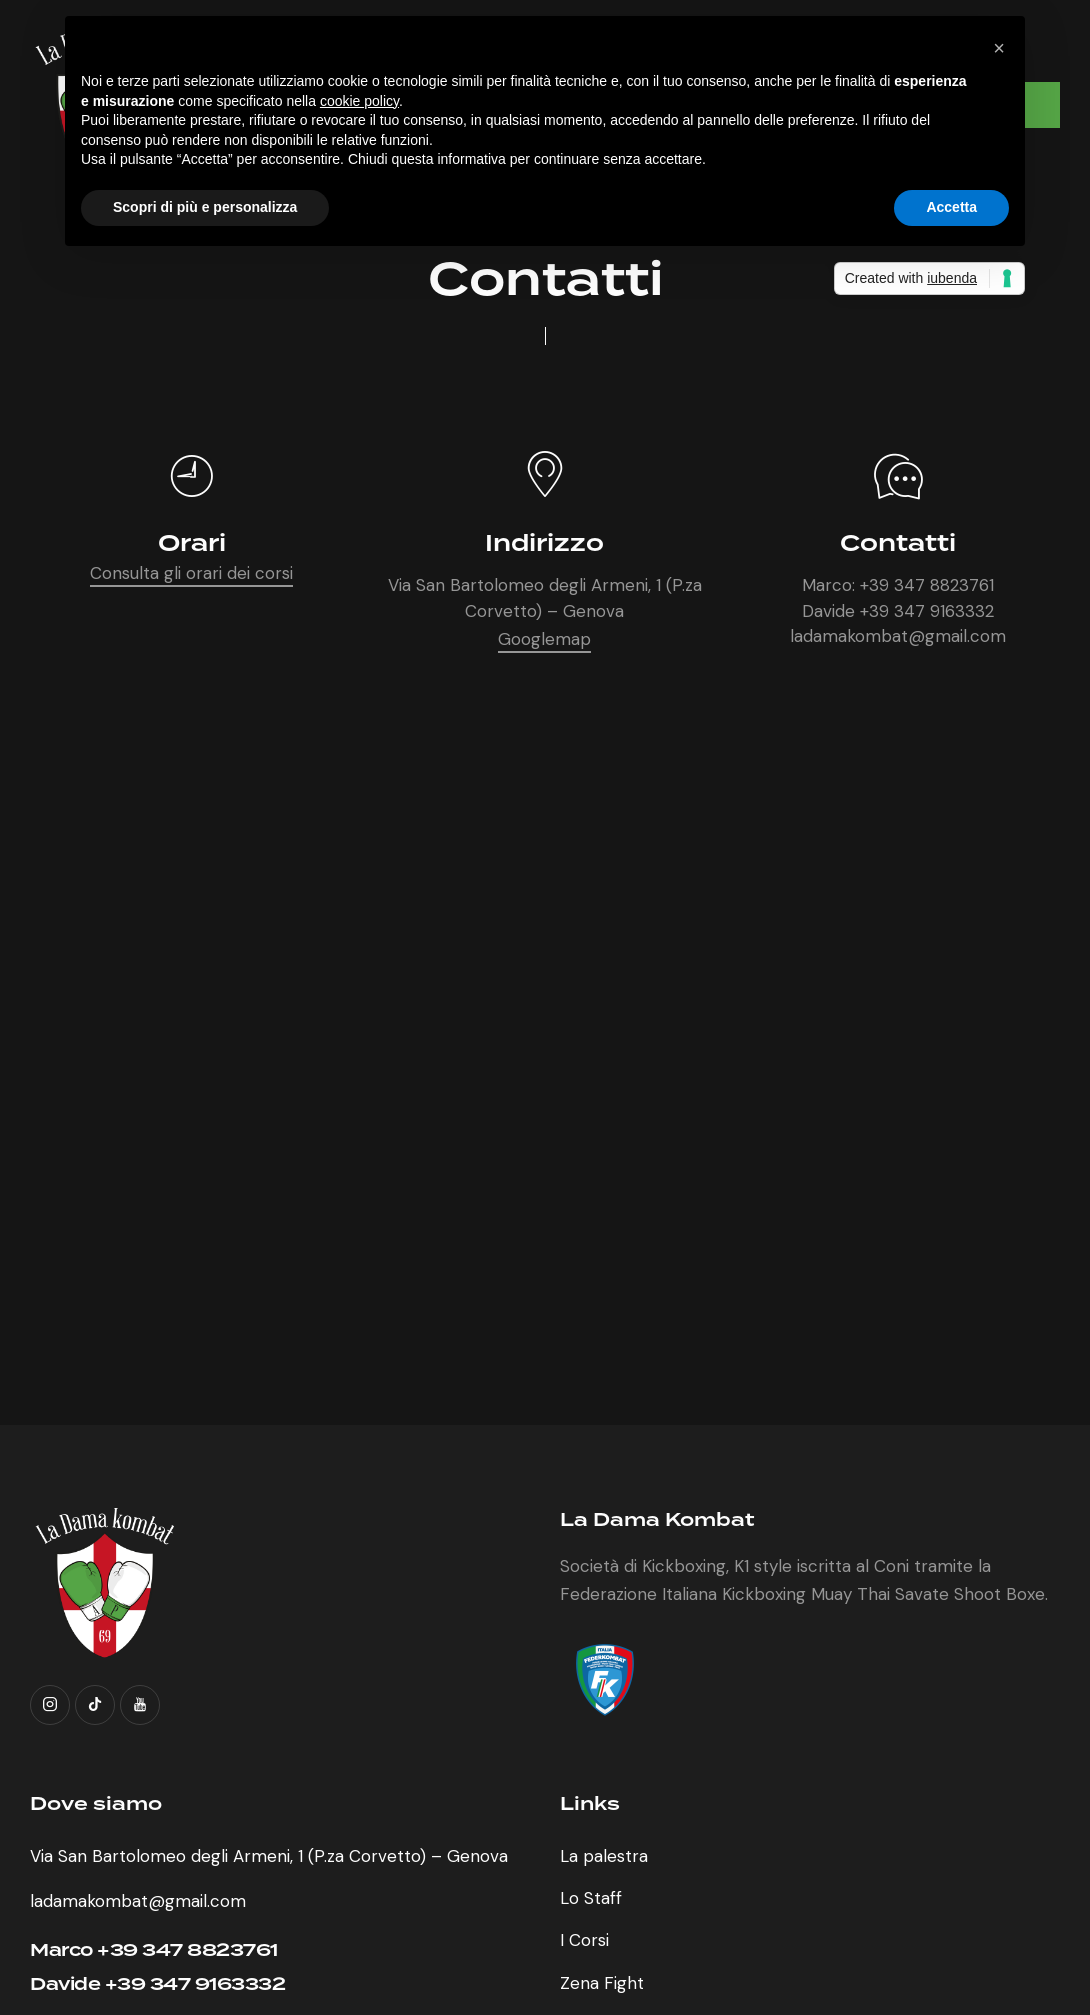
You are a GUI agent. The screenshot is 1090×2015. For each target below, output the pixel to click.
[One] (545, 1090)
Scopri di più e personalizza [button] (205, 207)
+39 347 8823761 (927, 585)
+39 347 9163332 (927, 611)
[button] (999, 48)
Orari (192, 544)
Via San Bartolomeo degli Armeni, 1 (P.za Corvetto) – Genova (269, 1856)
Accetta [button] (951, 207)
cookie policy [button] (359, 101)
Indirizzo (544, 544)
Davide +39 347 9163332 (157, 1984)
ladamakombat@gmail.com (898, 636)
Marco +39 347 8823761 (154, 1950)
